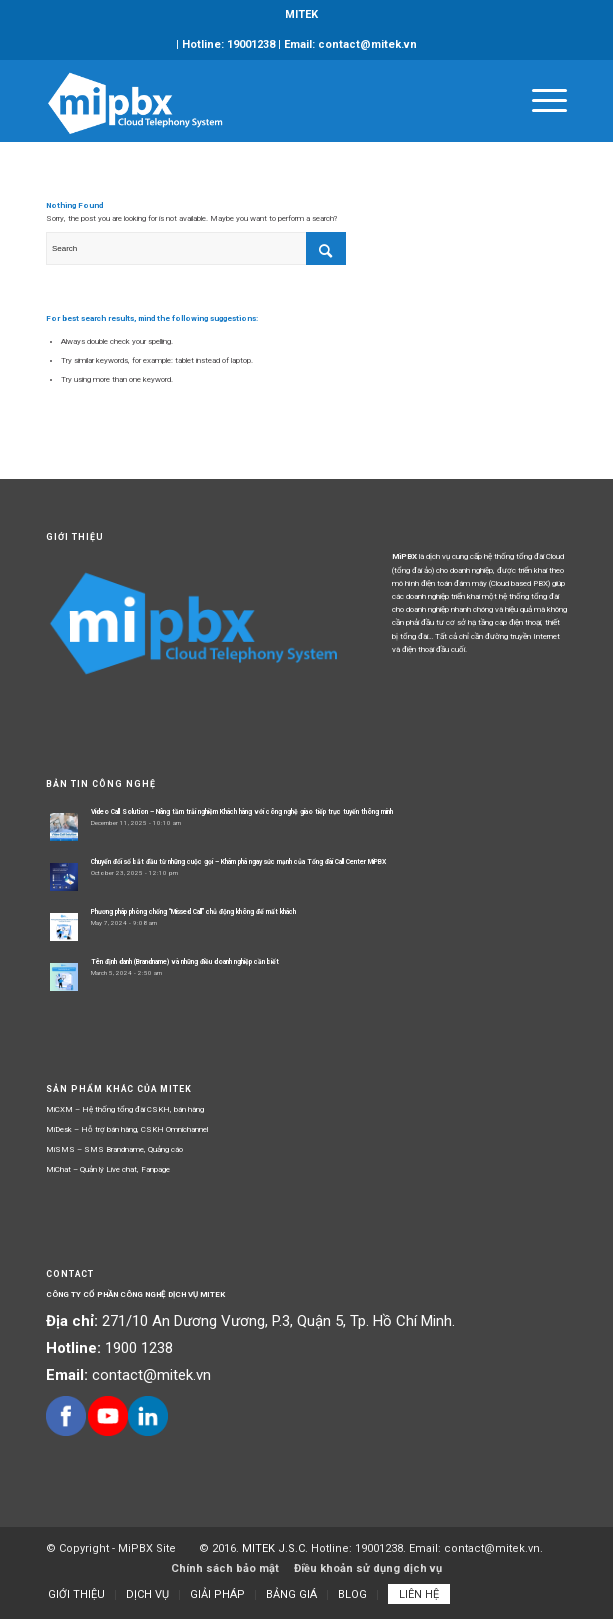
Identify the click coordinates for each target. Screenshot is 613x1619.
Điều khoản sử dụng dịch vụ (368, 1568)
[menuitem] (301, 15)
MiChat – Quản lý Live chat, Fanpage (108, 1169)
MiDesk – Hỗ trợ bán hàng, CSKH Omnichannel (127, 1129)
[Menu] (539, 101)
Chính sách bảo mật (225, 1568)
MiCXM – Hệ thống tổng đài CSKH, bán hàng (125, 1109)
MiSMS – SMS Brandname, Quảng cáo (114, 1149)
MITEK (301, 14)
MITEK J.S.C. (276, 1548)
